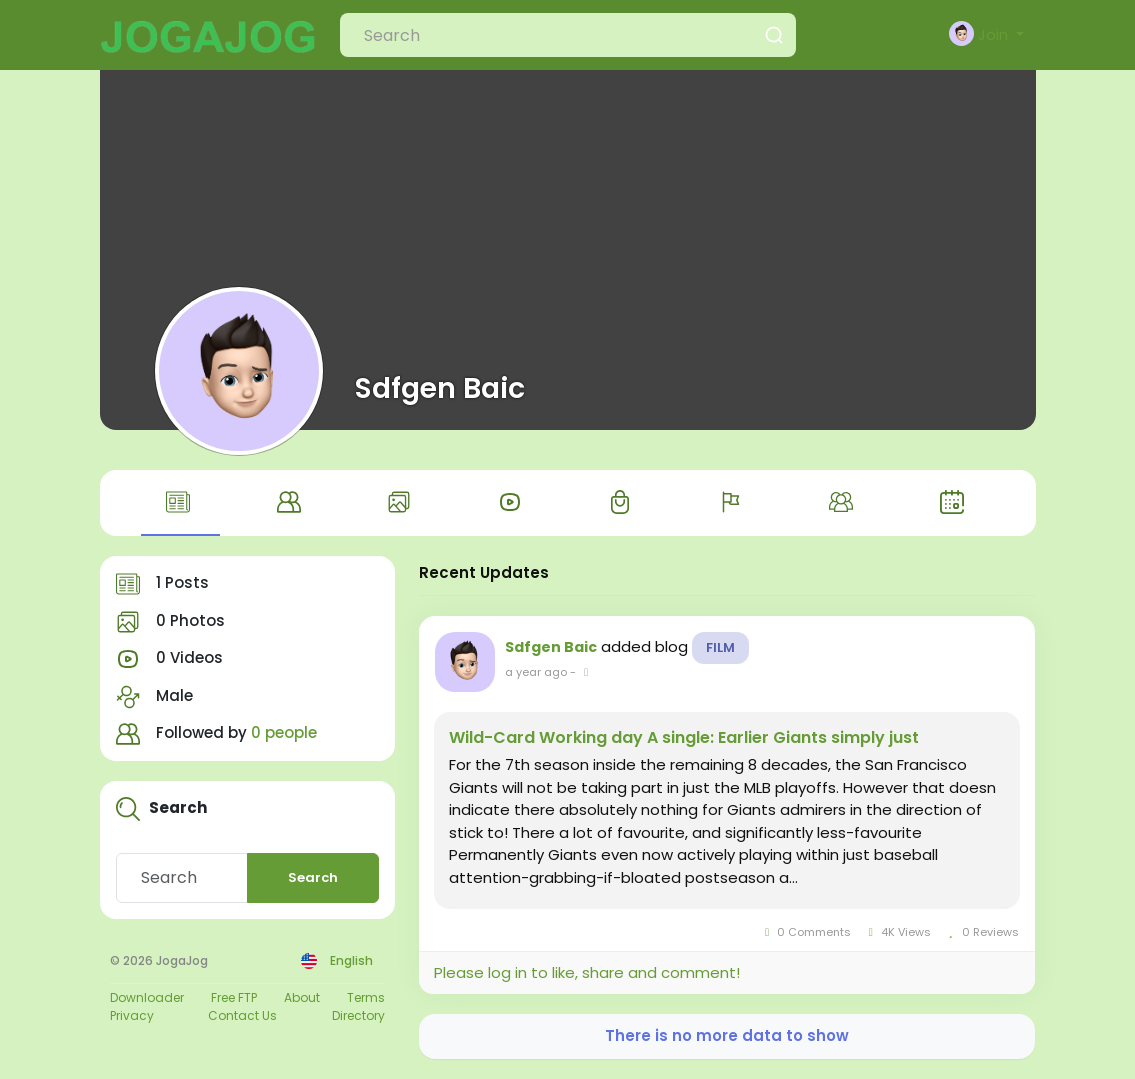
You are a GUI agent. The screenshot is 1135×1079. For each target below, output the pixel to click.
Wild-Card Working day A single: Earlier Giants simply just (684, 738)
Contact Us (242, 1015)
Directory (358, 1015)
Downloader (147, 997)
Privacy (132, 1015)
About (302, 997)
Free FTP (234, 997)
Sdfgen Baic (440, 388)
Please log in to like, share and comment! (587, 972)
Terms (366, 997)
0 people (284, 732)
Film (720, 647)
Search (313, 877)
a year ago (536, 672)
